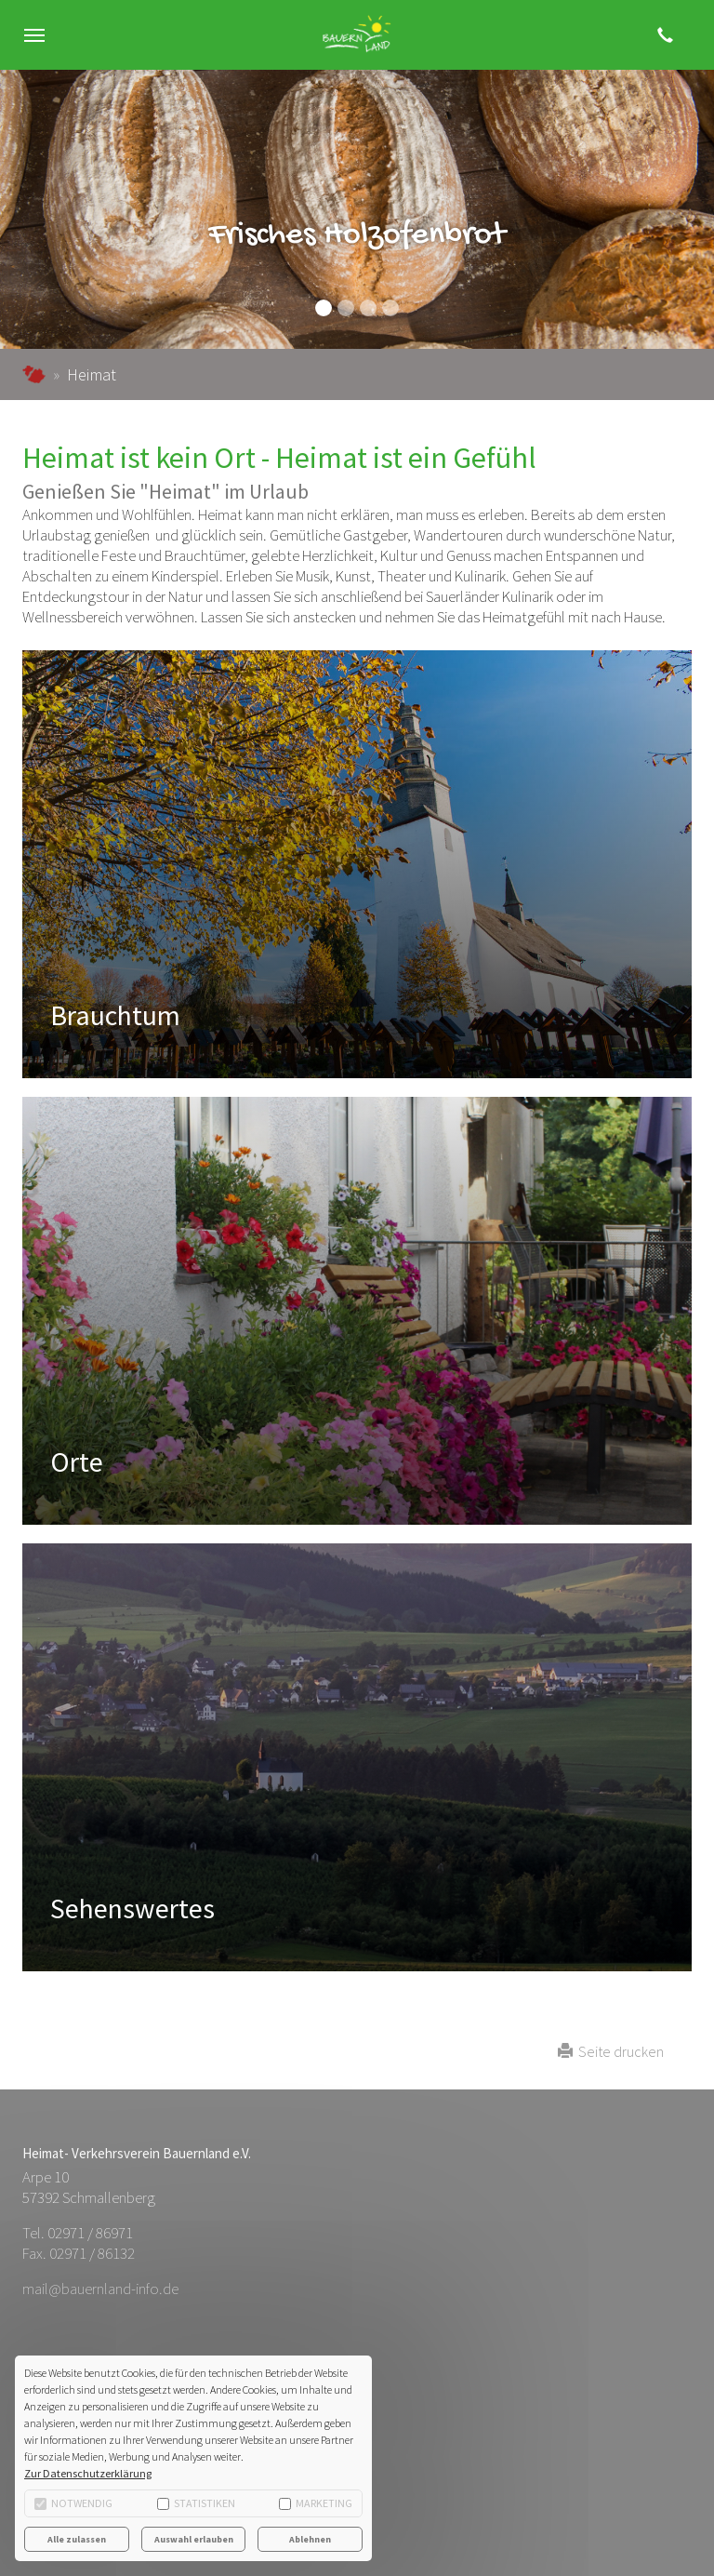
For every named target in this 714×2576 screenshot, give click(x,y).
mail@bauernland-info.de (100, 2288)
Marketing (315, 2503)
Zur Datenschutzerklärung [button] (88, 2473)
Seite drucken (611, 2051)
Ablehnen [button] (310, 2539)
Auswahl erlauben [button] (193, 2539)
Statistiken (196, 2503)
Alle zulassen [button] (76, 2539)
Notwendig (73, 2503)
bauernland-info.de (34, 374)
